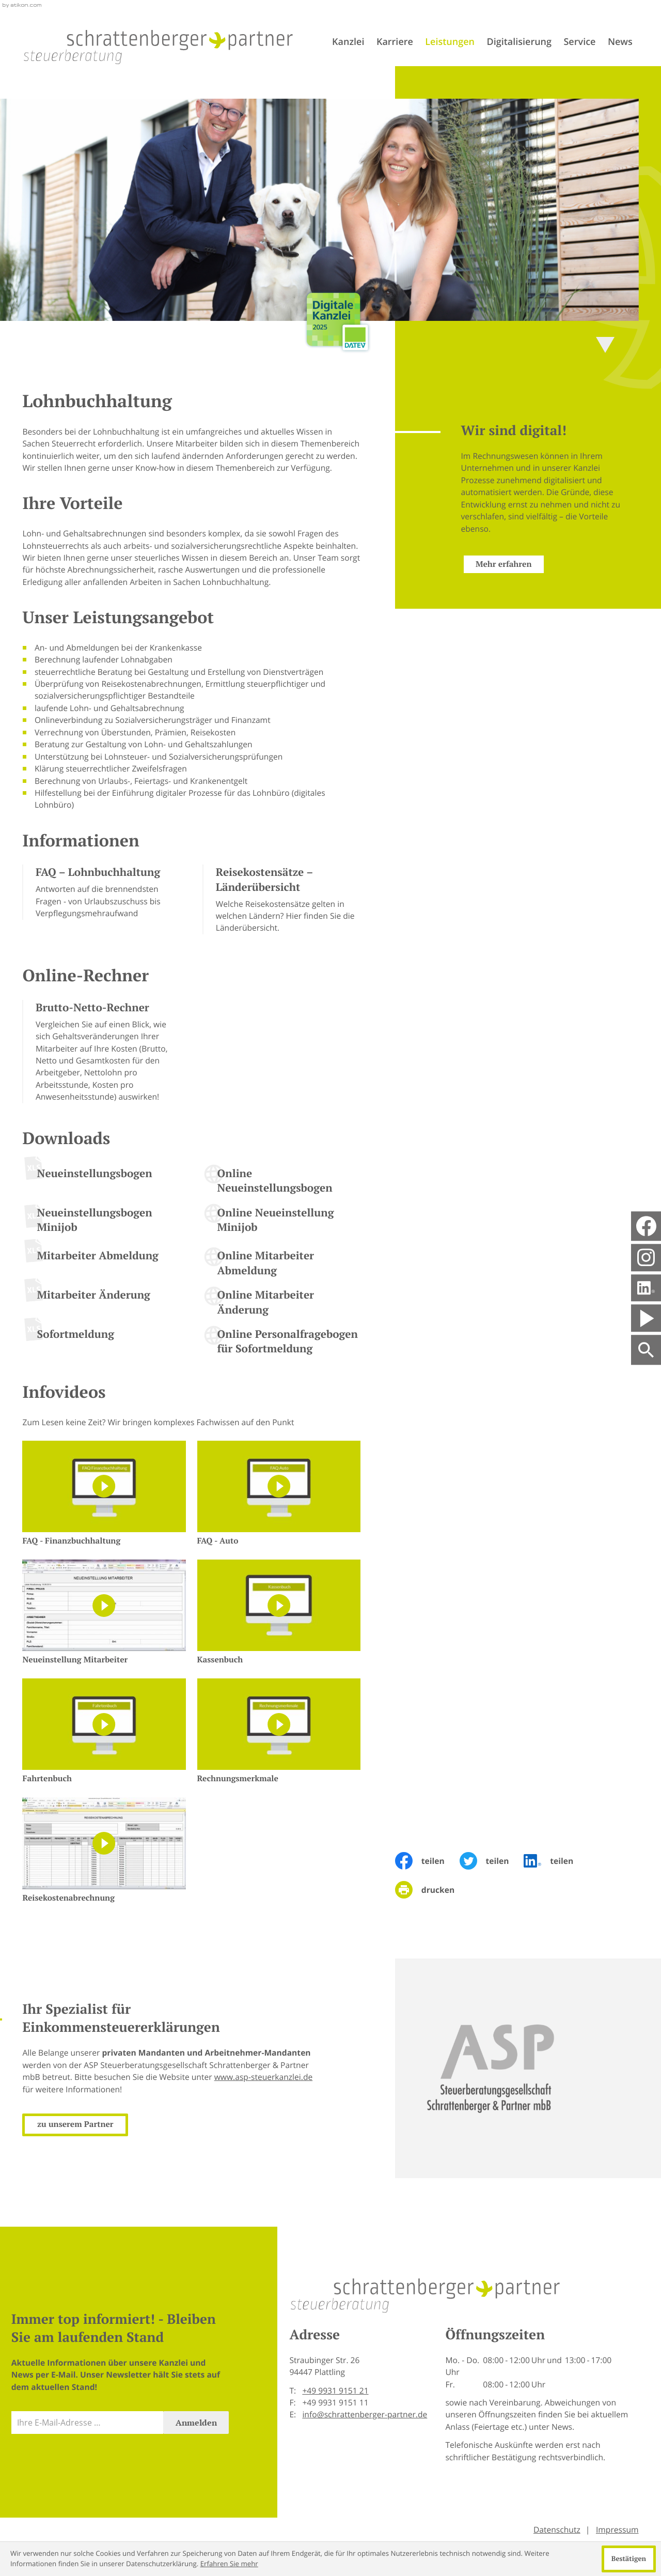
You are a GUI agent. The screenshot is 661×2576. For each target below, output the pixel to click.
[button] (101, 1051)
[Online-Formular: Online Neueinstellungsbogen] (281, 1182)
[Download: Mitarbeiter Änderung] (101, 1298)
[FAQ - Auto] (278, 1493)
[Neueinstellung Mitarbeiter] (103, 1612)
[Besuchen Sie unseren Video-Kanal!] (646, 1318)
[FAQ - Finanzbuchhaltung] (103, 1493)
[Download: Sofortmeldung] (101, 1337)
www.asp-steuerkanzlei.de (248, 2077)
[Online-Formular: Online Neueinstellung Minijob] (281, 1221)
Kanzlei (348, 42)
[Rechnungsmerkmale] (278, 1731)
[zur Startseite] (158, 47)
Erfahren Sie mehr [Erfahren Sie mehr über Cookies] (229, 2563)
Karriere (394, 42)
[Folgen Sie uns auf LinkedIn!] (646, 1288)
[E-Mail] (87, 2422)
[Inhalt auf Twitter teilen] (492, 1860)
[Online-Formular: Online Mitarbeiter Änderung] (281, 1303)
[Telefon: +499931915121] (335, 2391)
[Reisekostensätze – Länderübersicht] (281, 899)
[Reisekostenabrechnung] (103, 1850)
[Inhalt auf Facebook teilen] (427, 1860)
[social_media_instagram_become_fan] (646, 1258)
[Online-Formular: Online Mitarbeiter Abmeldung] (281, 1264)
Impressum (617, 2529)
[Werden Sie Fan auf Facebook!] (646, 1226)
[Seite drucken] (432, 1889)
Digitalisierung (519, 42)
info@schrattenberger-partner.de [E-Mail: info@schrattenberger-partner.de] (364, 2414)
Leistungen (450, 42)
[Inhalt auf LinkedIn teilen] (556, 1860)
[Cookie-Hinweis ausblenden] (629, 2559)
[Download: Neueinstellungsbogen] (101, 1177)
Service (579, 42)
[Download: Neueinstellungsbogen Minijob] (101, 1223)
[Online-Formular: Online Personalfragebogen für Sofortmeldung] (281, 1343)
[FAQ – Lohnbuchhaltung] (101, 892)
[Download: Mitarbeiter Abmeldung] (101, 1259)
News (620, 42)
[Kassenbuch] (278, 1612)
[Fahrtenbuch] (103, 1731)
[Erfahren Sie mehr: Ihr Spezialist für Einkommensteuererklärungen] (60, 2125)
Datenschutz (556, 2529)
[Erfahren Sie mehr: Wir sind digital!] (487, 564)
